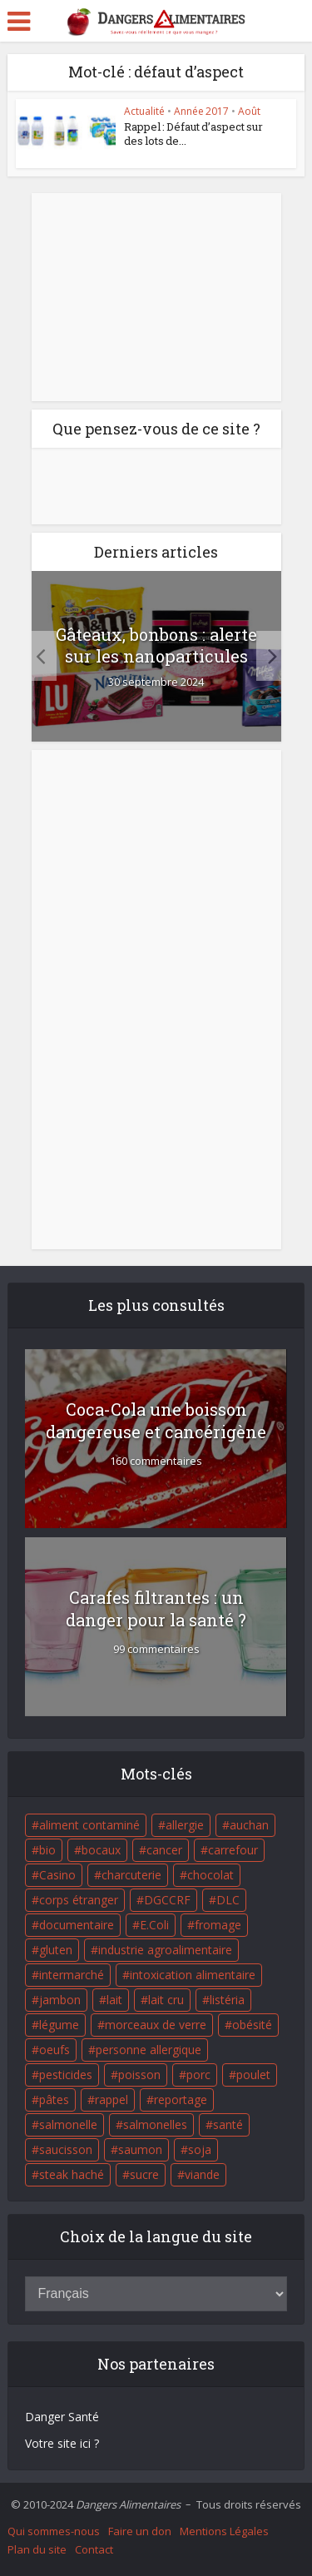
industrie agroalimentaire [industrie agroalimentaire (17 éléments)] (165, 1950)
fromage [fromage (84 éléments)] (218, 1925)
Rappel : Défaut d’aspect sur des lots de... (193, 133)
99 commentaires (156, 1649)
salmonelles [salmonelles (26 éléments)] (155, 2124)
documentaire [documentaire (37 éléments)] (76, 1925)
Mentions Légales (224, 2531)
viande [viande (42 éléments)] (202, 2174)
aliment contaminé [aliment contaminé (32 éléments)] (89, 1825)
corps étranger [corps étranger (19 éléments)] (78, 1900)
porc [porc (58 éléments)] (198, 2074)
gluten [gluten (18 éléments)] (55, 1950)
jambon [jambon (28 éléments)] (60, 2000)
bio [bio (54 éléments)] (47, 1850)
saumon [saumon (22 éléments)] (140, 2149)
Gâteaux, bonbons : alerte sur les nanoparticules (156, 645)
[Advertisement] (156, 297)
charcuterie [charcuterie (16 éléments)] (131, 1875)
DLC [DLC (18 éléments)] (228, 1900)
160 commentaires (156, 1461)
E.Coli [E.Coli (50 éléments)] (154, 1925)
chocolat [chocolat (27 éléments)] (210, 1875)
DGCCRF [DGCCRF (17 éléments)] (167, 1900)
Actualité (144, 111)
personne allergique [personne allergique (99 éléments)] (148, 2049)
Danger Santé (62, 2417)
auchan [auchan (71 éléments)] (249, 1825)
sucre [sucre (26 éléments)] (144, 2174)
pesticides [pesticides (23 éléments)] (65, 2074)
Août (249, 111)
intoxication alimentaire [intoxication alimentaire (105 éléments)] (192, 1975)
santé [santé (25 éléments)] (228, 2124)
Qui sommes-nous (53, 2531)
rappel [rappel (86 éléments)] (111, 2099)
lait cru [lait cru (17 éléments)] (166, 2000)
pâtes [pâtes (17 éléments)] (54, 2099)
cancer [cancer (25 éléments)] (164, 1850)
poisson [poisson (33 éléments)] (139, 2074)
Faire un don (139, 2531)
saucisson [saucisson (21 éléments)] (65, 2149)
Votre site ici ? (62, 2443)
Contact (94, 2549)
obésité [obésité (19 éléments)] (252, 2025)
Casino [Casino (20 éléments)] (57, 1875)
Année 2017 (201, 111)
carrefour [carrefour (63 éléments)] (233, 1850)
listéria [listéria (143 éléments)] (227, 2000)
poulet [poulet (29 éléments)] (253, 2074)
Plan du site (37, 2549)
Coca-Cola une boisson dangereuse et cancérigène (156, 1420)
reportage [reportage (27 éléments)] (180, 2099)
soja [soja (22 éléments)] (199, 2149)
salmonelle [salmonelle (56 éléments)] (68, 2124)
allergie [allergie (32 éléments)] (185, 1825)
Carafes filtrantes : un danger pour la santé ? (156, 1608)
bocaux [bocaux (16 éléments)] (101, 1850)
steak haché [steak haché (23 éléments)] (71, 2174)
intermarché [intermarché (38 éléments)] (71, 1975)
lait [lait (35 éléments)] (114, 2000)
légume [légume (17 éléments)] (59, 2025)
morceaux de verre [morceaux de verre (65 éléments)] (155, 2025)
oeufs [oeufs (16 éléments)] (54, 2049)
